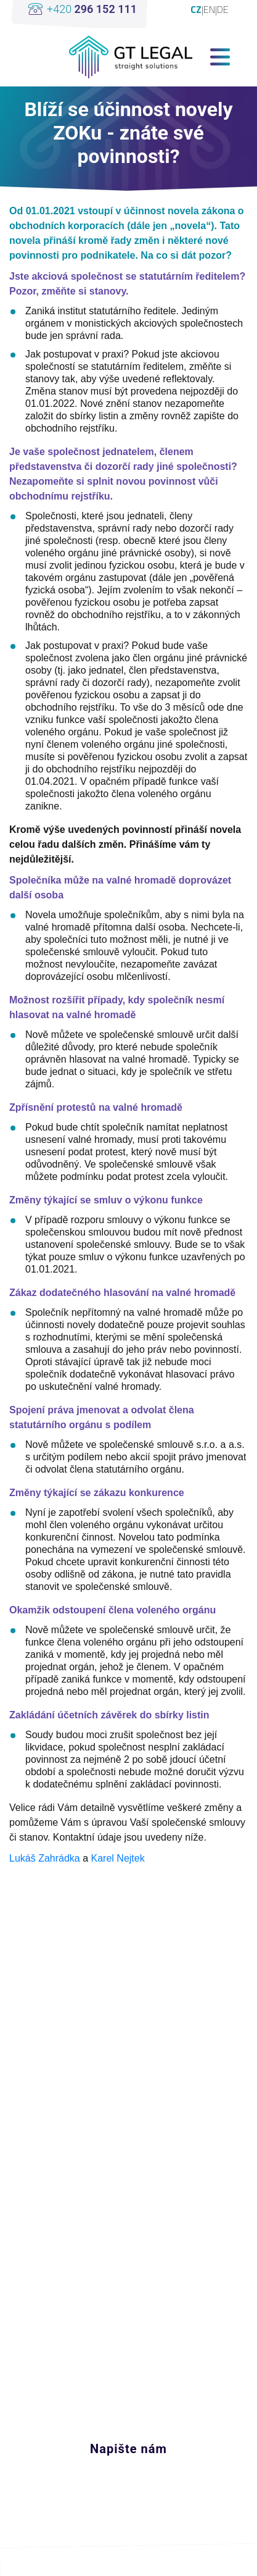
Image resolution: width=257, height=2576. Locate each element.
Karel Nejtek (118, 1858)
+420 (92, 8)
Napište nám (128, 2448)
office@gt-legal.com (111, 2398)
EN (209, 9)
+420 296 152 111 (107, 2422)
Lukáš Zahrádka (44, 1858)
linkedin (119, 2349)
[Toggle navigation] (220, 57)
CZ (196, 9)
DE (223, 9)
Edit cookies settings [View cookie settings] (128, 2560)
